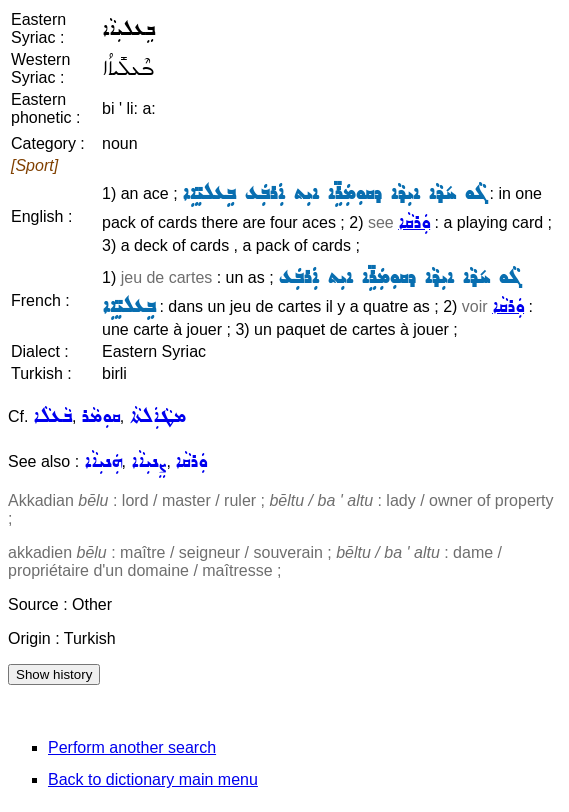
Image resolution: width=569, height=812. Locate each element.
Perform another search (132, 747)
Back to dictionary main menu (153, 779)
